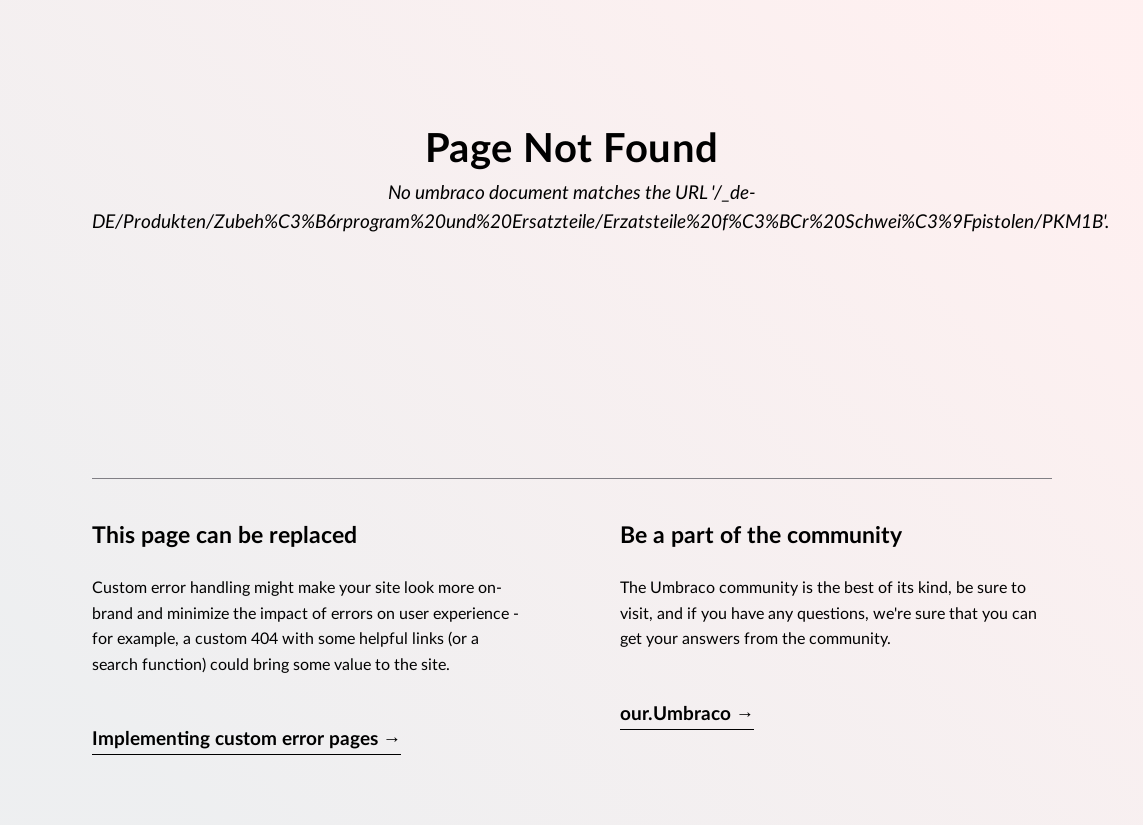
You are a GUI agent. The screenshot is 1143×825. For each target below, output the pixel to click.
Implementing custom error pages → (247, 739)
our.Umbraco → (687, 714)
